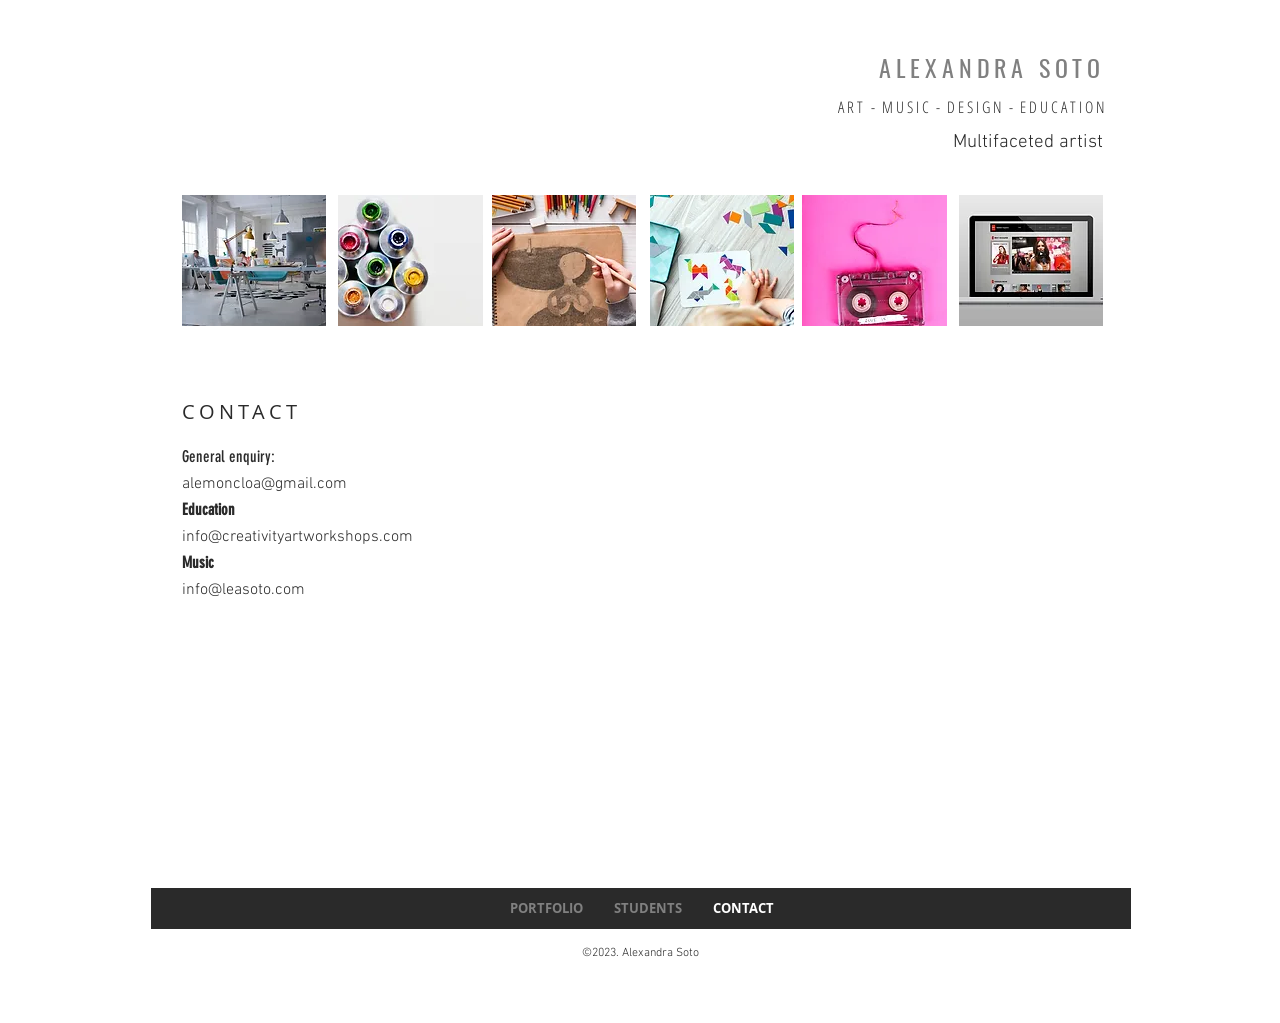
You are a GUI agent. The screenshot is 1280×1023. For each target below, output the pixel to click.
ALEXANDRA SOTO (992, 67)
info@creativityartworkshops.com (297, 537)
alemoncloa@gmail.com (264, 484)
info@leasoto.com (243, 590)
